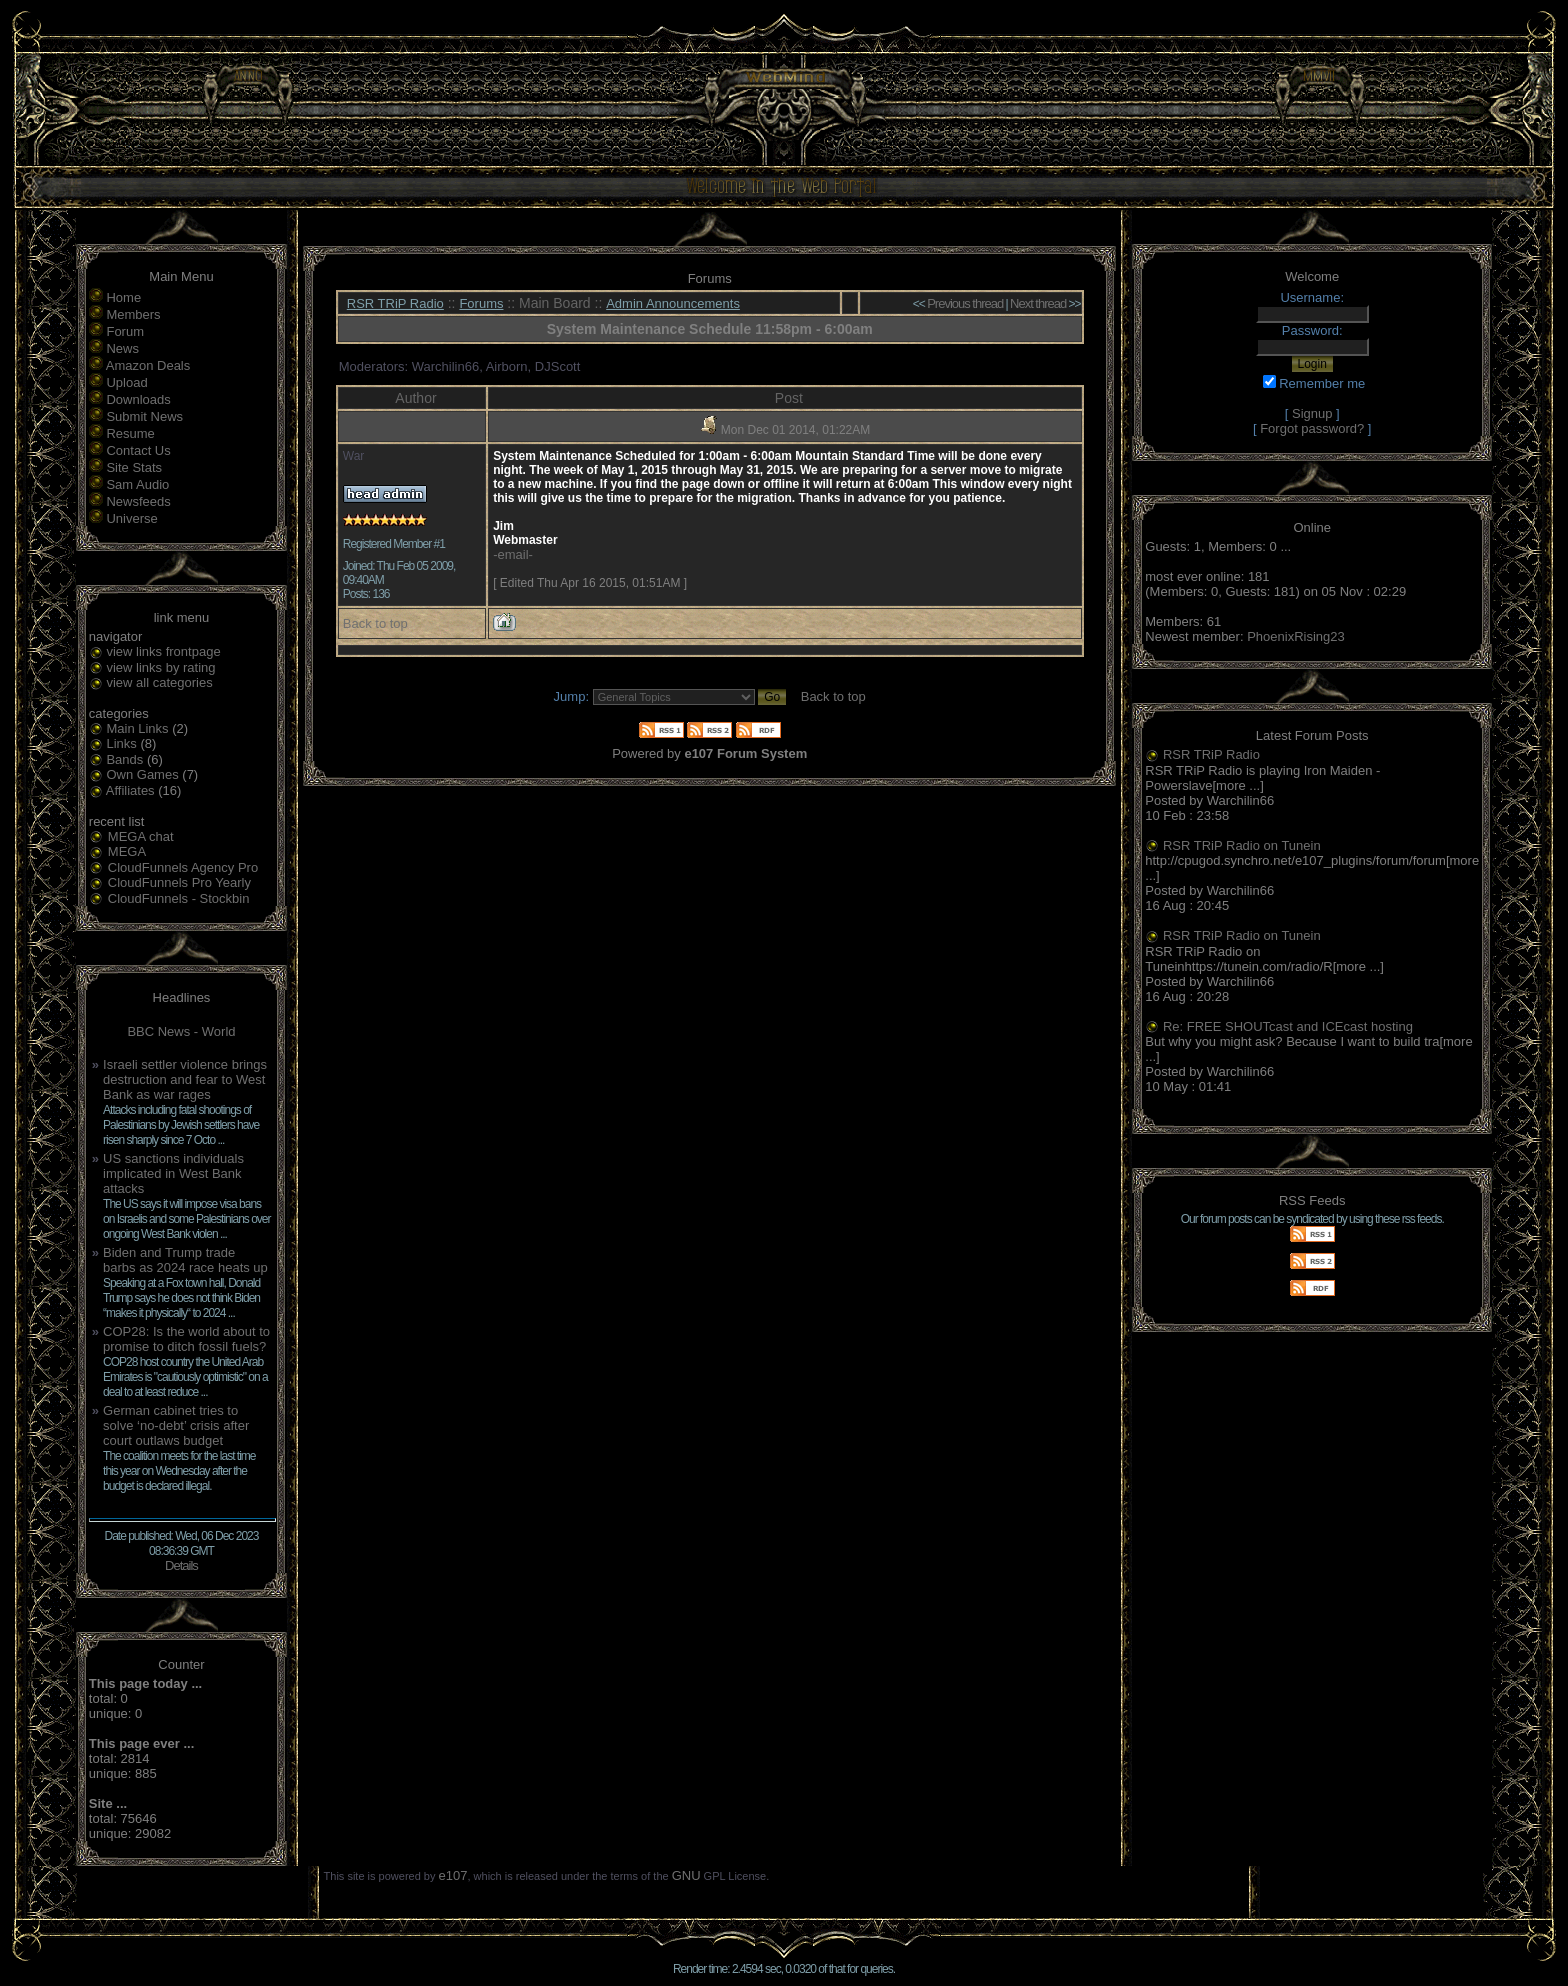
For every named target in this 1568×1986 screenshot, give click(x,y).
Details (181, 1565)
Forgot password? (1312, 428)
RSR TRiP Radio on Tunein (1242, 845)
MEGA (127, 851)
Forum (125, 331)
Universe (131, 518)
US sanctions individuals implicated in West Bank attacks (173, 1173)
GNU (686, 1875)
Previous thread (965, 303)
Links (121, 743)
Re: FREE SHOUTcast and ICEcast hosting (1288, 1026)
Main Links (137, 728)
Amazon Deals (148, 365)
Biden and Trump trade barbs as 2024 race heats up (185, 1260)
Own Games (142, 774)
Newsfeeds (138, 501)
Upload (126, 382)
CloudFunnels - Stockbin (179, 898)
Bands (124, 759)
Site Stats (134, 467)
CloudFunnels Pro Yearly (179, 882)
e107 (453, 1875)
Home (123, 297)
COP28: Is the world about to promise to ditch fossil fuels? (186, 1339)
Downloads (138, 399)
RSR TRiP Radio (395, 303)
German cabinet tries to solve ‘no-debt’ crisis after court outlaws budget (176, 1425)
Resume (130, 433)
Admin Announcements (673, 303)
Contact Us (138, 450)
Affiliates (130, 790)
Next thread (1038, 303)
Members (133, 314)
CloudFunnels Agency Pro (183, 867)
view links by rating (160, 667)
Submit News (144, 416)
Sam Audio (137, 484)
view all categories (159, 682)
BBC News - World (181, 1031)
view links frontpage (163, 651)
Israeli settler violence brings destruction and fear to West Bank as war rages (185, 1079)
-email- (513, 554)
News (122, 348)
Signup (1312, 413)
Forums (481, 303)
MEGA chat (141, 836)
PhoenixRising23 (1296, 636)
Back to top (375, 623)
